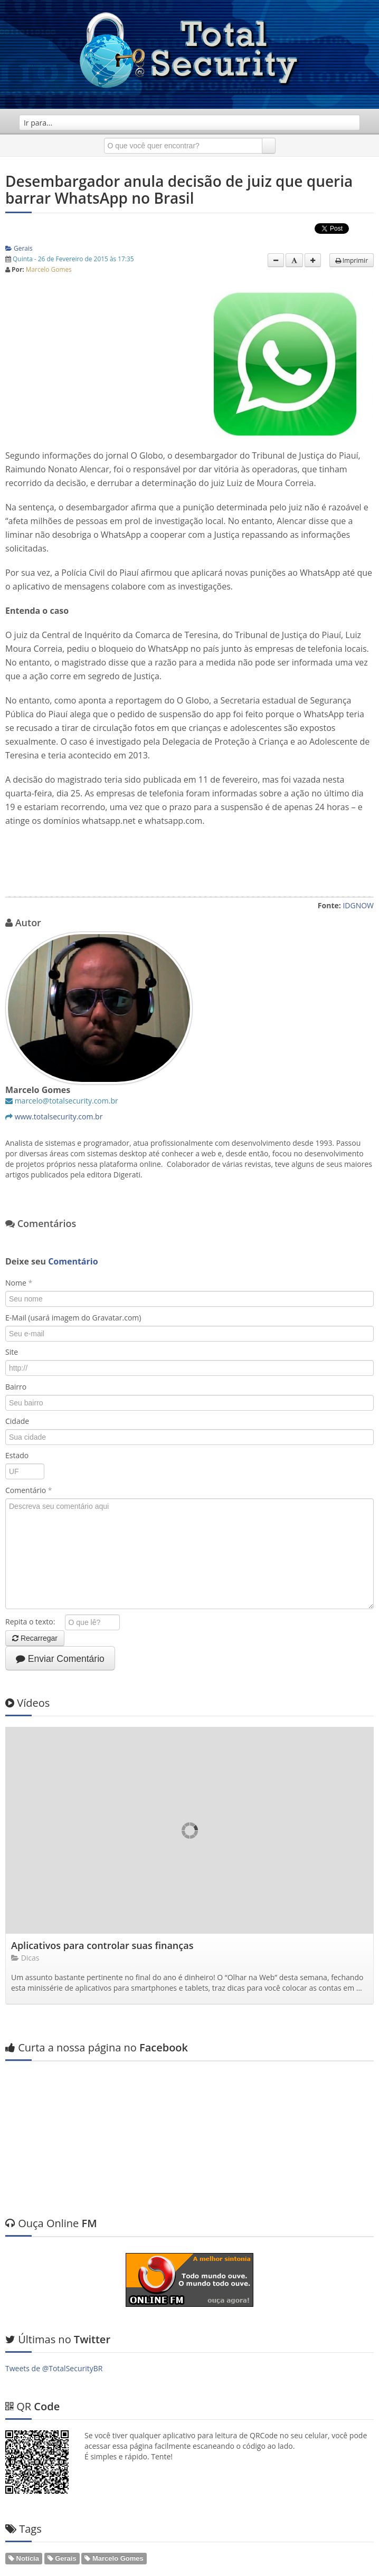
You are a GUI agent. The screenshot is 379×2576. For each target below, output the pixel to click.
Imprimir (351, 260)
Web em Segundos (342, 2563)
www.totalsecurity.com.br (59, 1116)
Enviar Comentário (60, 1658)
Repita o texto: (34, 1622)
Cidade (17, 1421)
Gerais (19, 248)
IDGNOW (358, 905)
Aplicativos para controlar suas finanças (102, 1945)
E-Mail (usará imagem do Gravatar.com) (73, 1318)
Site (11, 1352)
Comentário (28, 1490)
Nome (18, 1283)
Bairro (15, 1387)
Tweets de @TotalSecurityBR (53, 2265)
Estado (17, 1455)
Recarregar (35, 1638)
